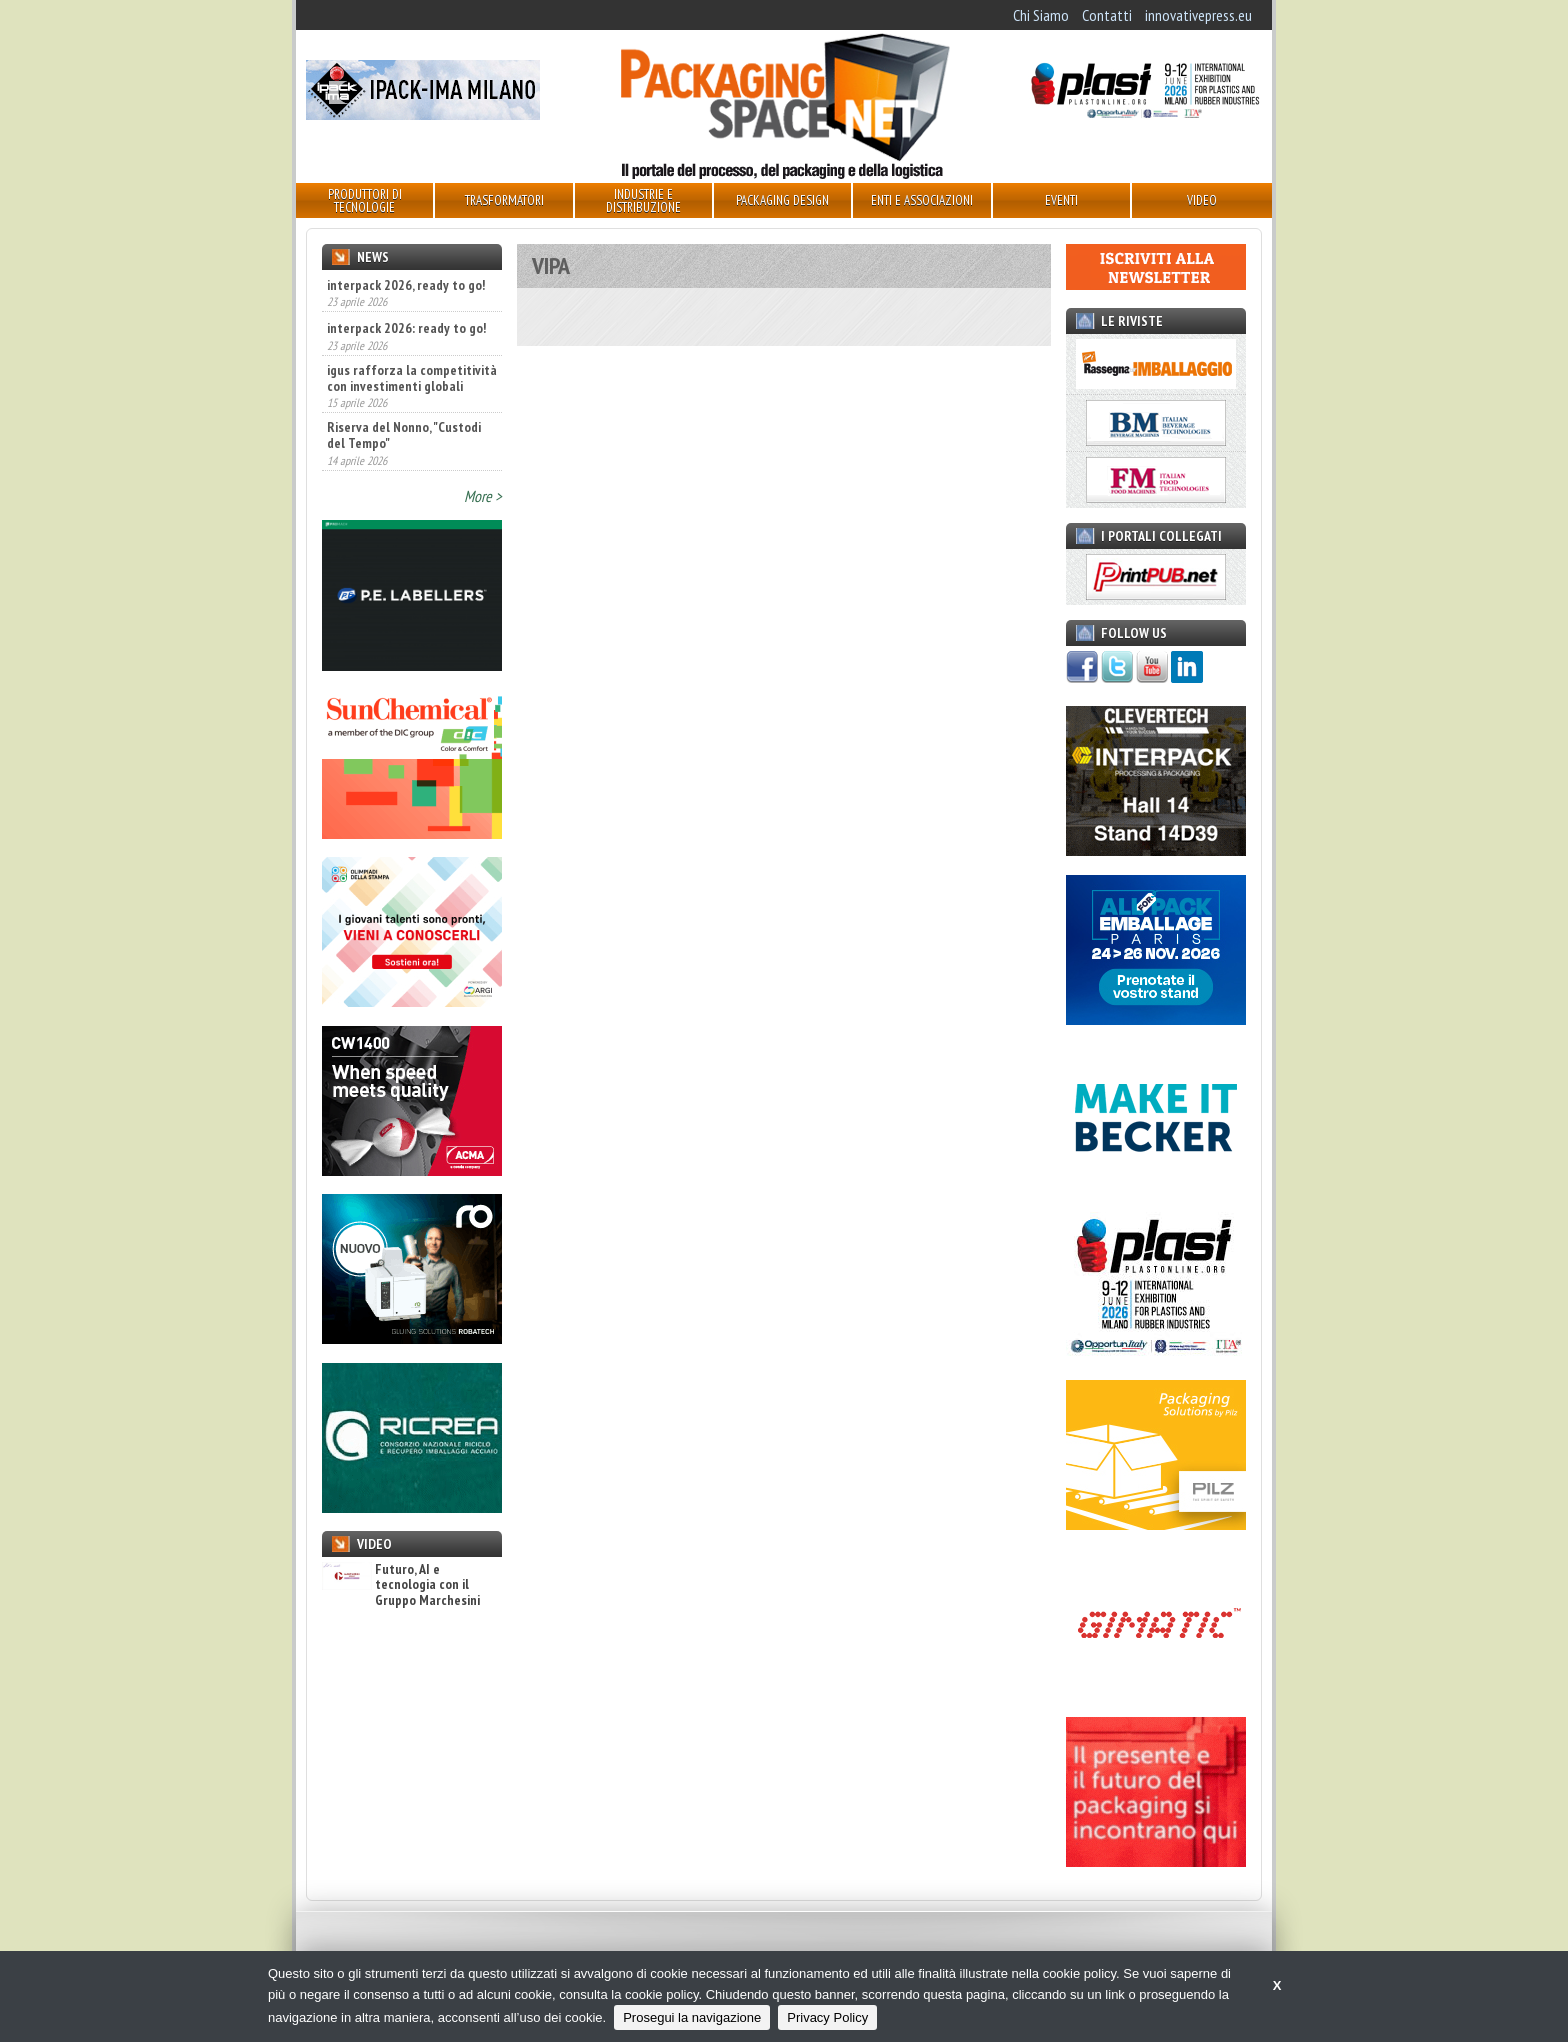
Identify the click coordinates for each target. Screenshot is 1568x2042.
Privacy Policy (827, 2017)
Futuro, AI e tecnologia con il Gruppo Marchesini (401, 1585)
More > (483, 496)
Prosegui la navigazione (692, 2017)
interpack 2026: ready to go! (406, 328)
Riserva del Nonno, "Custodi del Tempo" (404, 435)
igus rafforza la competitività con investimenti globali (412, 378)
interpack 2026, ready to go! (406, 285)
